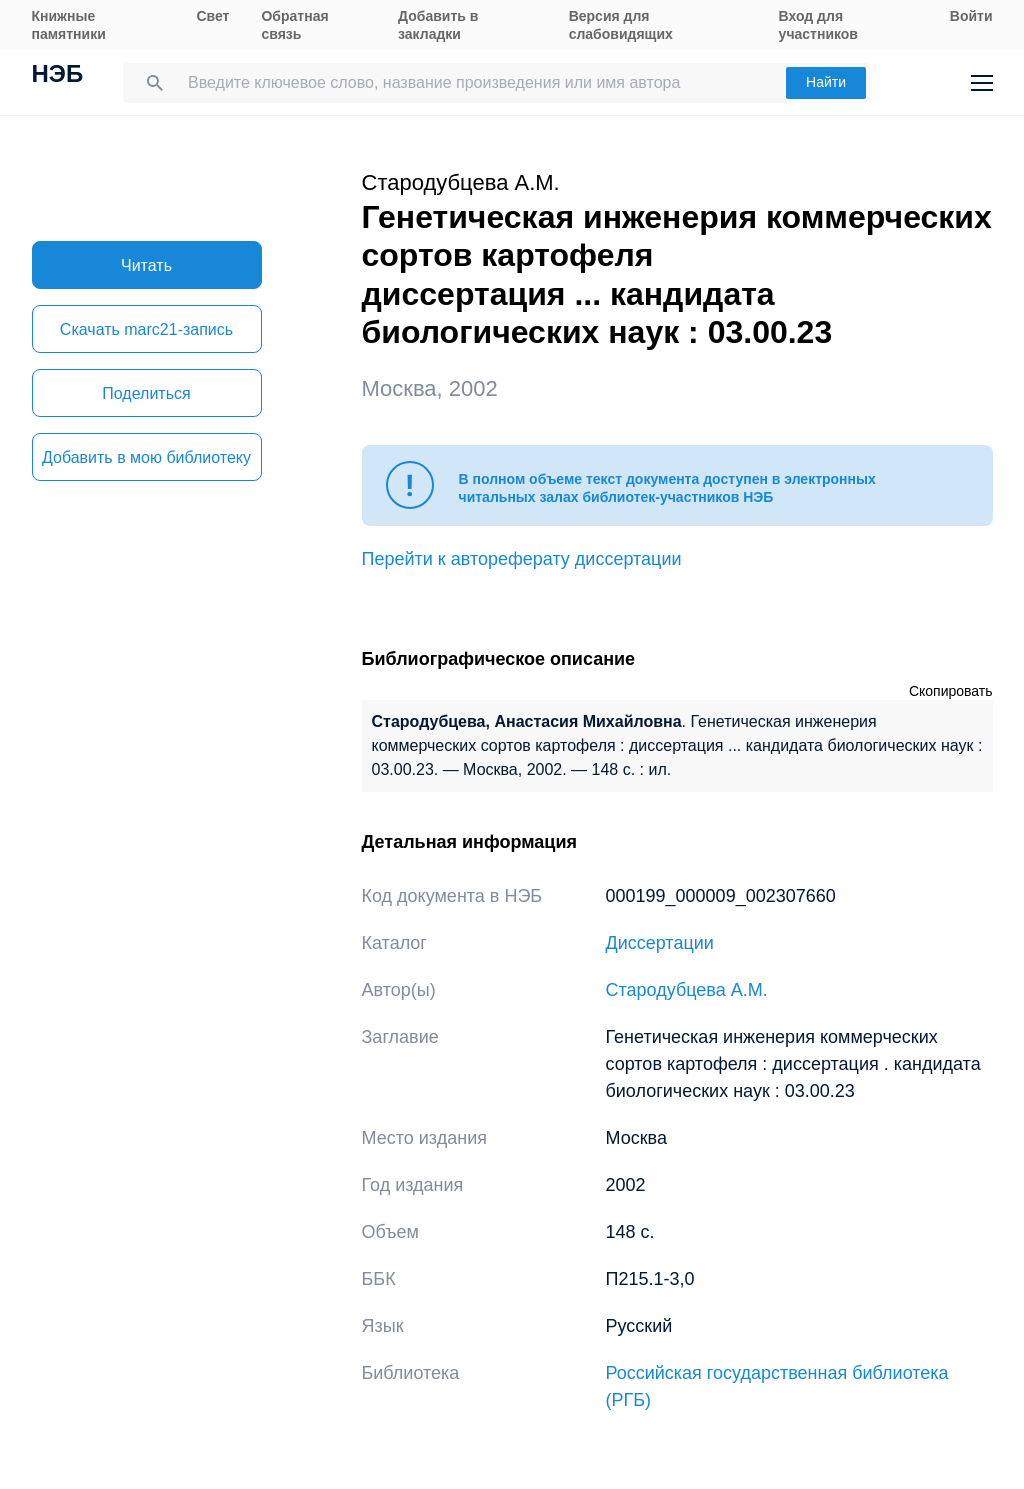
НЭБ (58, 76)
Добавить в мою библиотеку (146, 457)
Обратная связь (294, 25)
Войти (971, 16)
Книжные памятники (69, 25)
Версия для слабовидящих (621, 25)
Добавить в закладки (438, 25)
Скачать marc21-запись (146, 329)
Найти (826, 82)
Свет (212, 16)
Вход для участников (818, 25)
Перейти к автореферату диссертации (522, 559)
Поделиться (146, 393)
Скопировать (951, 691)
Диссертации (660, 943)
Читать (146, 265)
